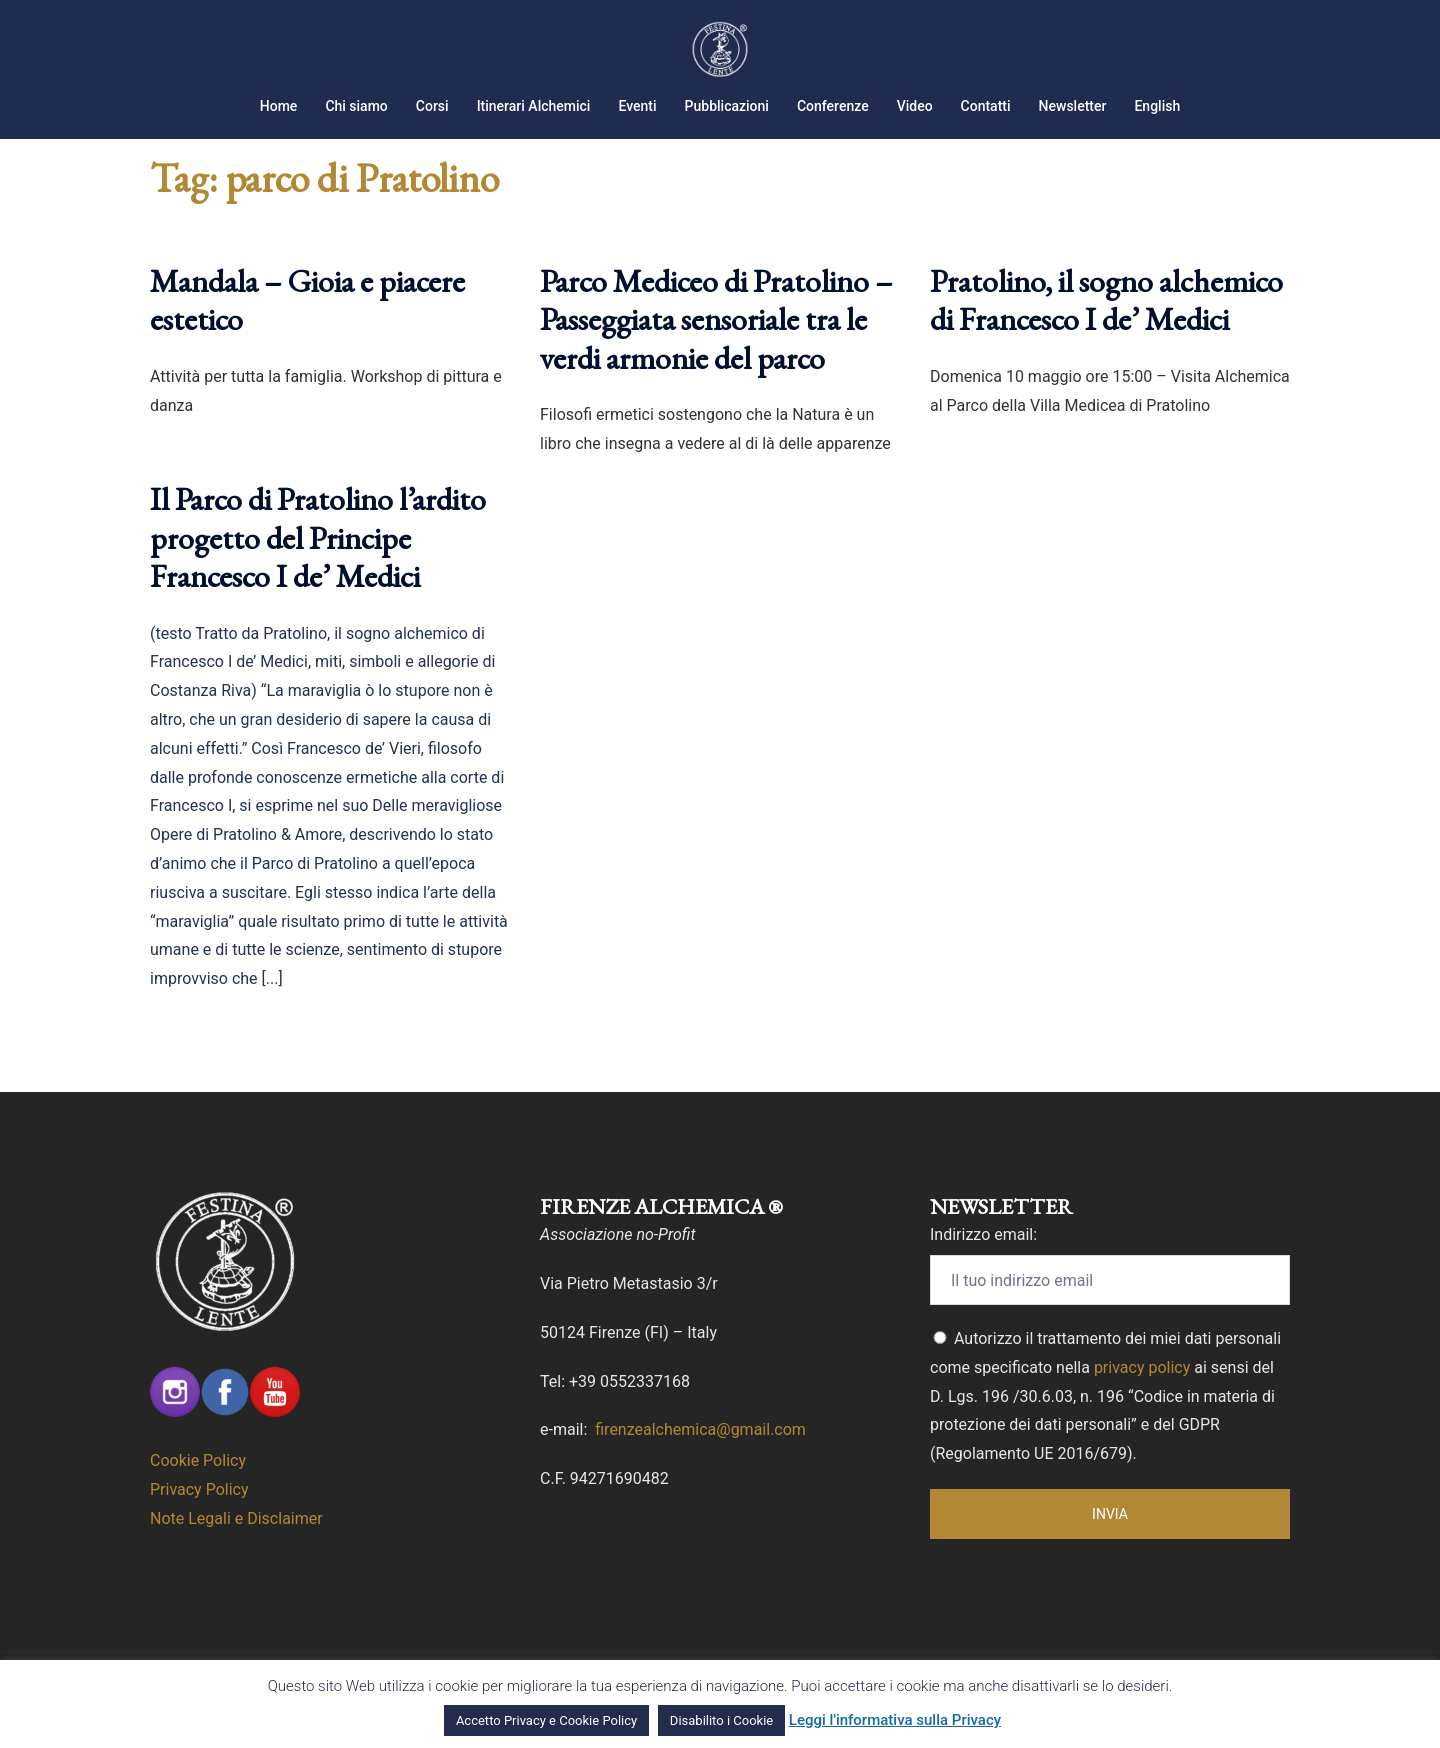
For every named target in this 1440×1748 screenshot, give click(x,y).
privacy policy (1142, 1392)
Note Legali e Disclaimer (236, 1543)
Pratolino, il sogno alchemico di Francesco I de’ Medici (1106, 325)
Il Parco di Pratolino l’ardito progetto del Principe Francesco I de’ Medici (318, 562)
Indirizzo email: (983, 1259)
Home (279, 106)
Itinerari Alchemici (534, 106)
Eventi (637, 106)
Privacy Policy (199, 1514)
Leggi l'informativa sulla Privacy (895, 1720)
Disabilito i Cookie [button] (721, 1720)
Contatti (986, 106)
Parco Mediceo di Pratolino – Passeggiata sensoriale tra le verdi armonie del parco (716, 344)
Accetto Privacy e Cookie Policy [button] (546, 1720)
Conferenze (833, 106)
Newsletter (1073, 106)
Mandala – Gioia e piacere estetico (307, 325)
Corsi (432, 106)
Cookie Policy (198, 1485)
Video (915, 106)
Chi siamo (356, 106)
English (1157, 106)
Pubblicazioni (727, 106)
